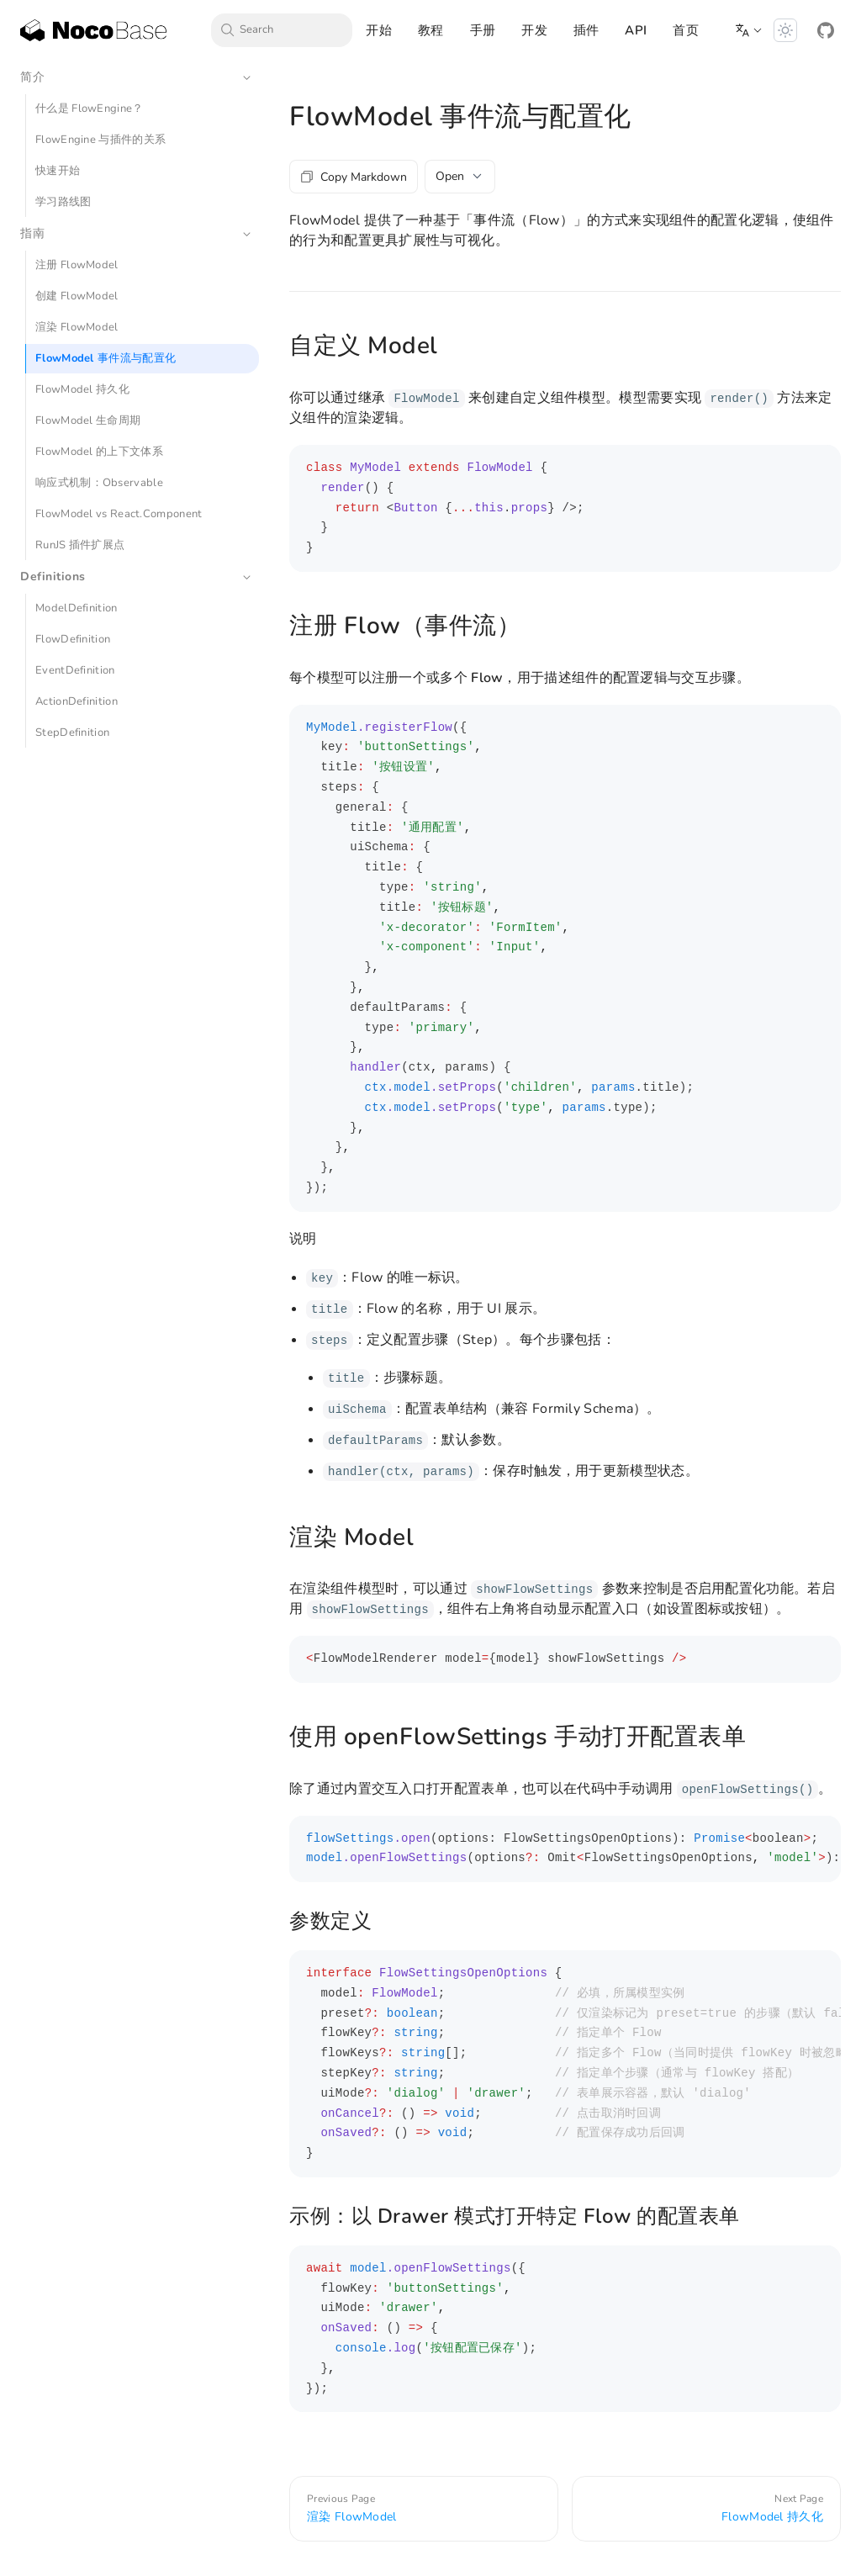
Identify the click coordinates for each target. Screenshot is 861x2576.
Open (460, 176)
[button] (749, 30)
